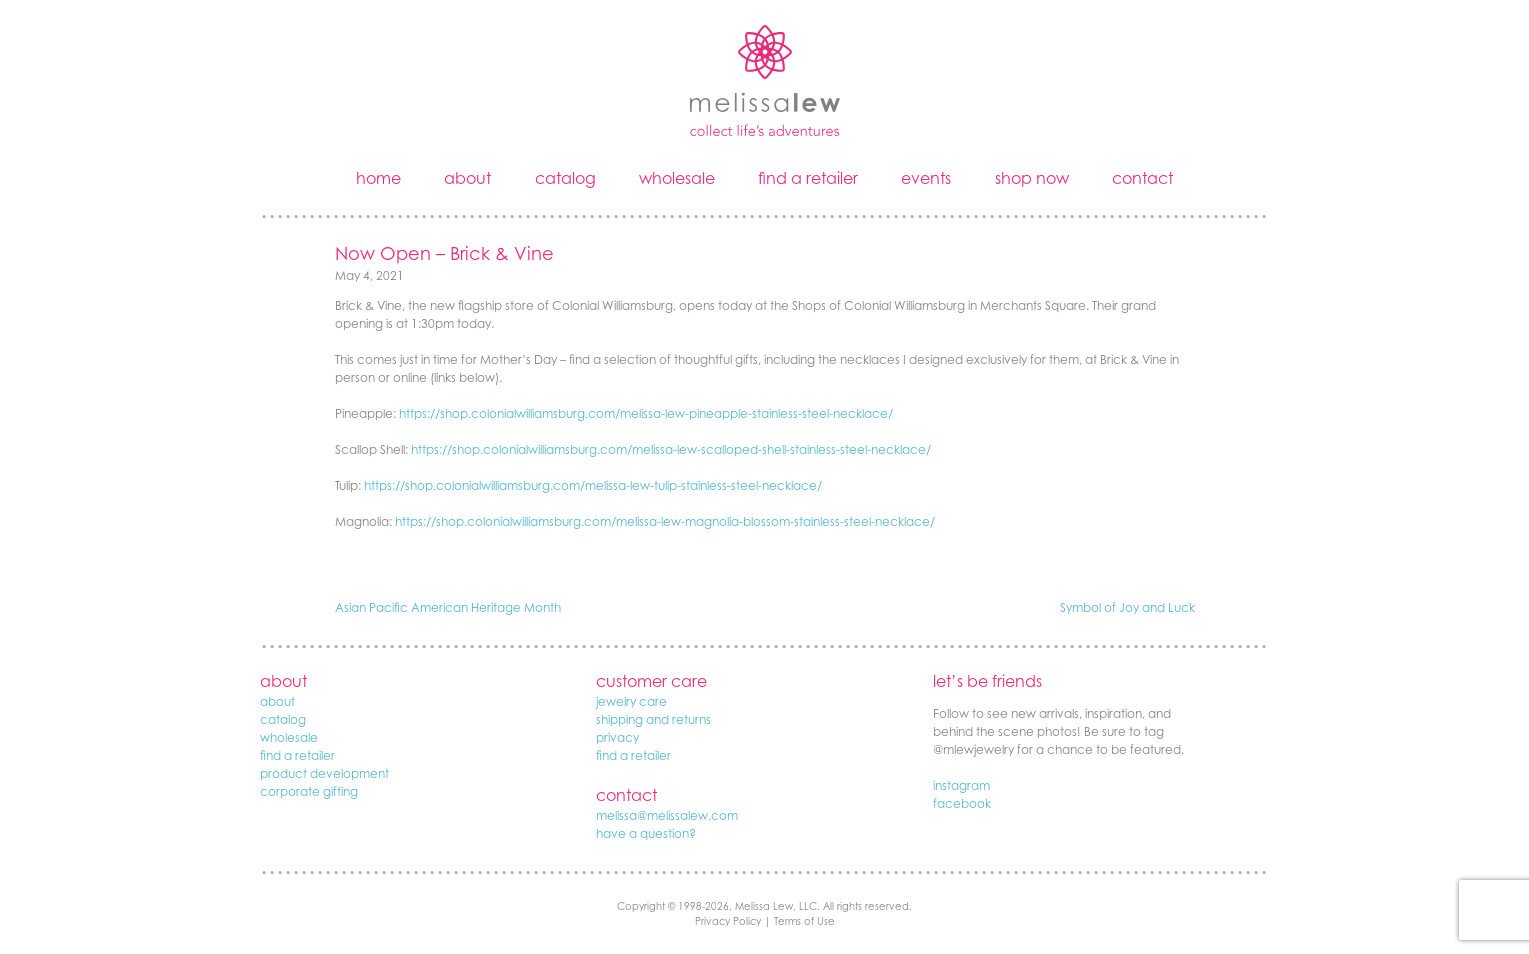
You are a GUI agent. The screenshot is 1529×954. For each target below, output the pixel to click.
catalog (565, 178)
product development (324, 773)
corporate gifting (309, 791)
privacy (617, 737)
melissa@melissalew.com (667, 815)
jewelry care (631, 701)
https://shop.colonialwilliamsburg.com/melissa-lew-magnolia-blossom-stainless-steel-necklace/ (665, 521)
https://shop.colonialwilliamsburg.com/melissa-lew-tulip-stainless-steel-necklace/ (593, 485)
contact (1142, 178)
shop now (1032, 178)
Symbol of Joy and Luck (1127, 607)
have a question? (646, 833)
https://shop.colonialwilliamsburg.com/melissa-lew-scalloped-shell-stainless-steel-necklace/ (671, 449)
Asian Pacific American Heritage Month (448, 607)
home (378, 178)
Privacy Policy (728, 921)
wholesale (677, 178)
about (467, 178)
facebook (962, 803)
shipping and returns (653, 719)
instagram (961, 785)
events (926, 178)
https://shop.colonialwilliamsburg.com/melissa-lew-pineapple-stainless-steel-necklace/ (646, 413)
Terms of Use (804, 921)
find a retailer (808, 178)
